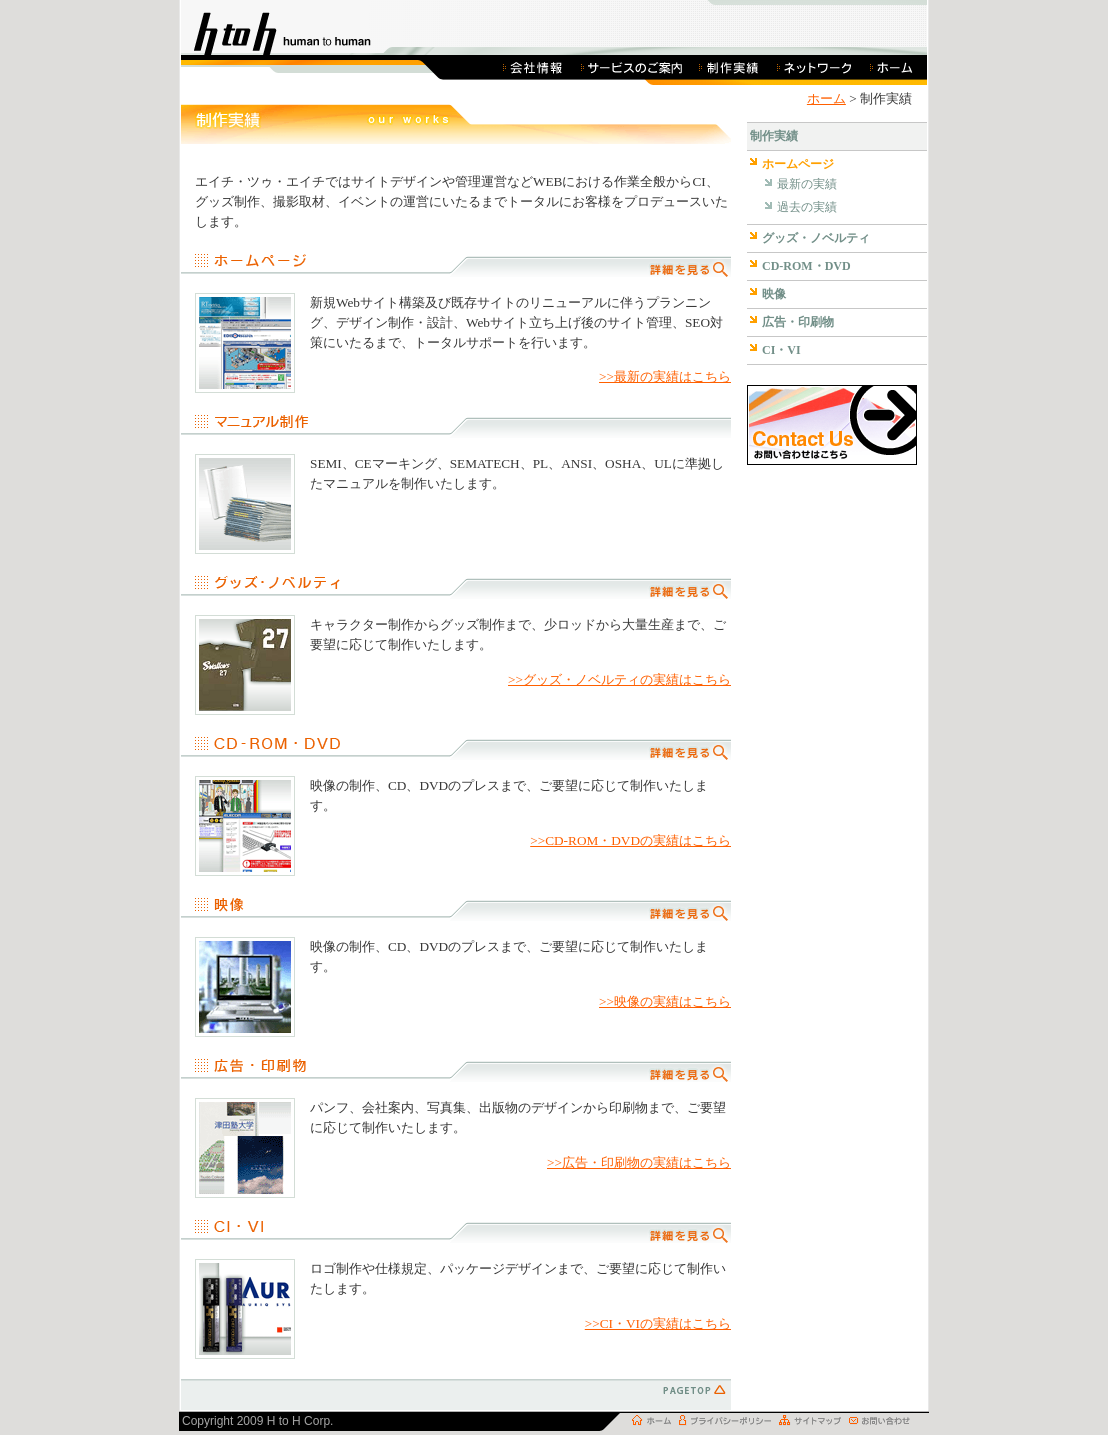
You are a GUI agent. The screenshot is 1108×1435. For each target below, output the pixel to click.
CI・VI (781, 350)
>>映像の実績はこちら (665, 1001)
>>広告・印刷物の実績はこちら (639, 1162)
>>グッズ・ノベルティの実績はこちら (619, 679)
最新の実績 (807, 184)
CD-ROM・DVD (806, 266)
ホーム (894, 67)
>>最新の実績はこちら (665, 376)
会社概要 (534, 67)
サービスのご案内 (631, 67)
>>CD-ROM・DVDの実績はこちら (630, 840)
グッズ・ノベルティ (816, 238)
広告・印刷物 (798, 322)
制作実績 (729, 67)
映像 (774, 294)
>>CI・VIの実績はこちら (658, 1323)
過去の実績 (807, 207)
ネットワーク (814, 67)
